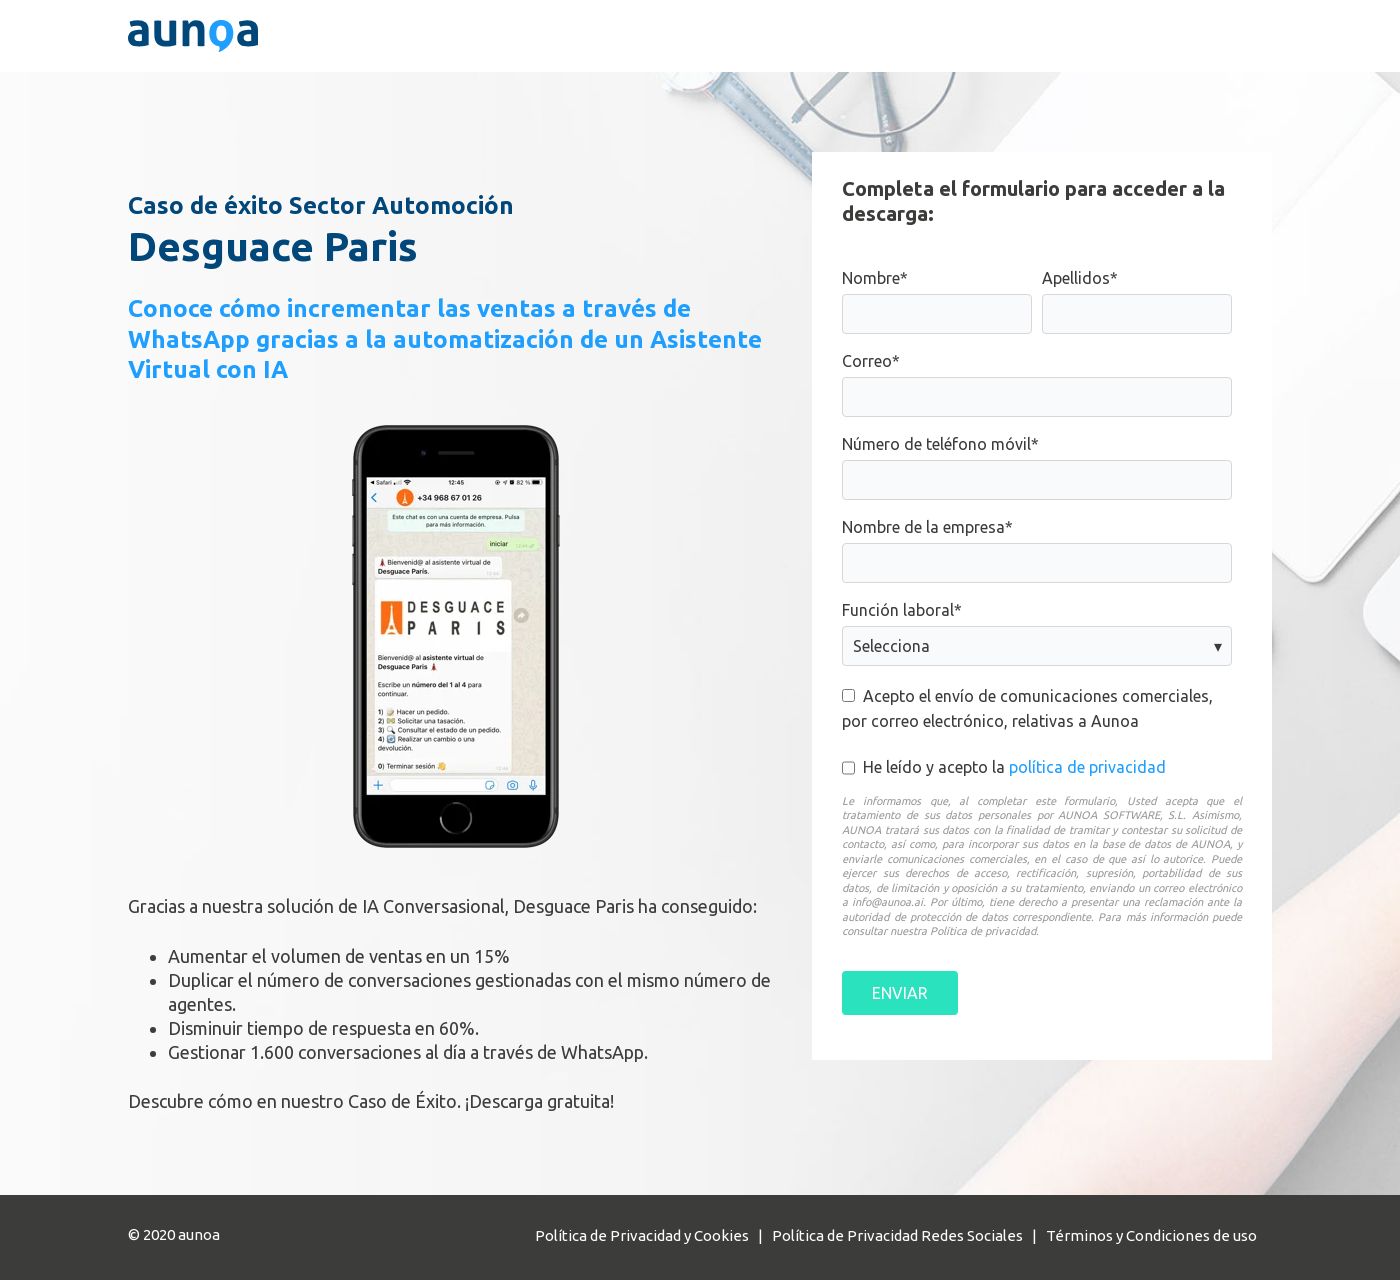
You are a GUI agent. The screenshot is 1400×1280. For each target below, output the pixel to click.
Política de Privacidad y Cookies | (653, 1235)
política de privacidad (1087, 767)
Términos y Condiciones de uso (1151, 1235)
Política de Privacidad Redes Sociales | (909, 1235)
